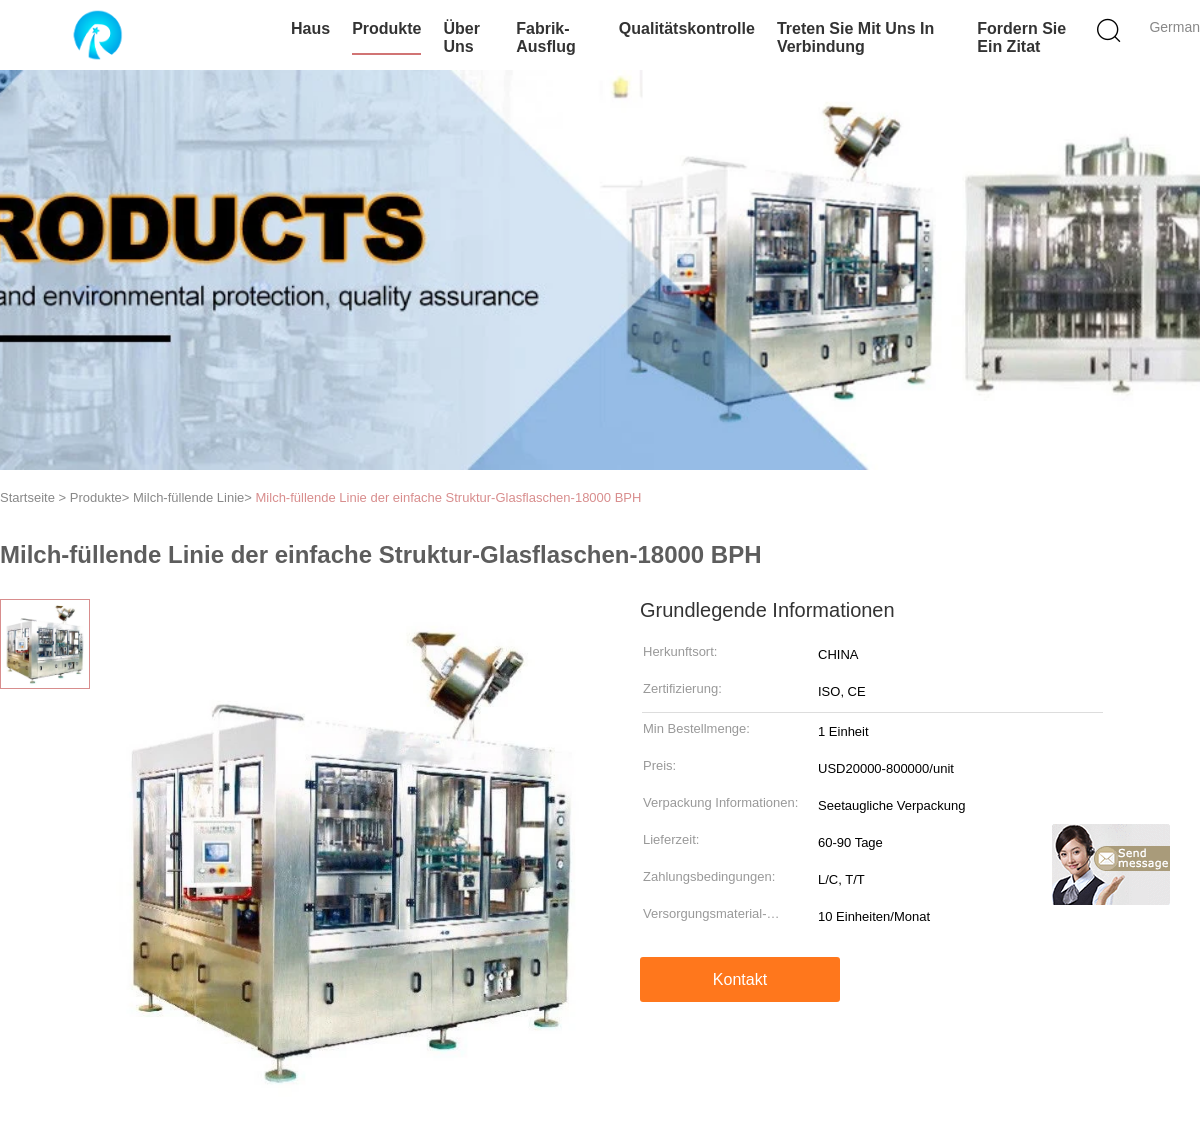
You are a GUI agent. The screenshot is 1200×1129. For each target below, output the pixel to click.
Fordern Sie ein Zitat (1021, 37)
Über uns (461, 37)
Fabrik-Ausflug (546, 37)
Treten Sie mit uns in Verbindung (855, 37)
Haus (310, 28)
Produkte (386, 28)
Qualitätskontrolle (687, 28)
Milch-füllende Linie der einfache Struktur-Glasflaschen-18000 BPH (449, 497)
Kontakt (740, 979)
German (1174, 27)
